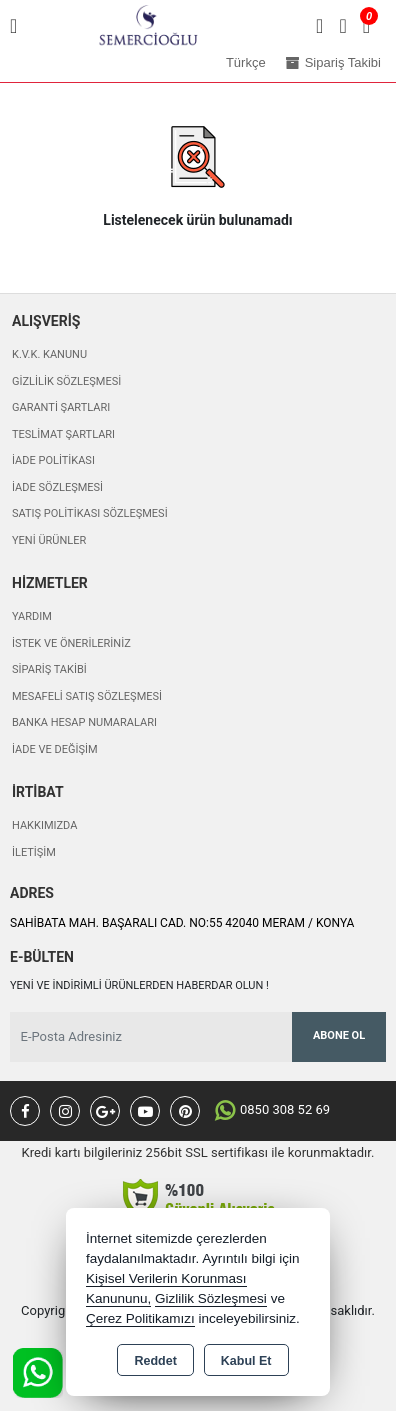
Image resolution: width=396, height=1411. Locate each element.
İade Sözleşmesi (57, 487)
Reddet (155, 1361)
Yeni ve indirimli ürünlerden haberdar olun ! (139, 985)
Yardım (32, 616)
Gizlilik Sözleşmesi (66, 381)
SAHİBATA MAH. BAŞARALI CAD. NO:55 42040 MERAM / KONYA (182, 923)
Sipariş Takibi (49, 669)
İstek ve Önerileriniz (71, 643)
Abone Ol (339, 1035)
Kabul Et (246, 1361)
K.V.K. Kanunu (49, 354)
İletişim (34, 852)
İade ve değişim (55, 749)
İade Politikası (53, 460)
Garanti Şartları (61, 407)
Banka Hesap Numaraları (84, 722)
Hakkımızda (44, 825)
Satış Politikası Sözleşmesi (90, 513)
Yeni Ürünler (49, 540)
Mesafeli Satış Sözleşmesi (87, 696)
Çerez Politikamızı (140, 1318)
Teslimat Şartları (63, 434)
